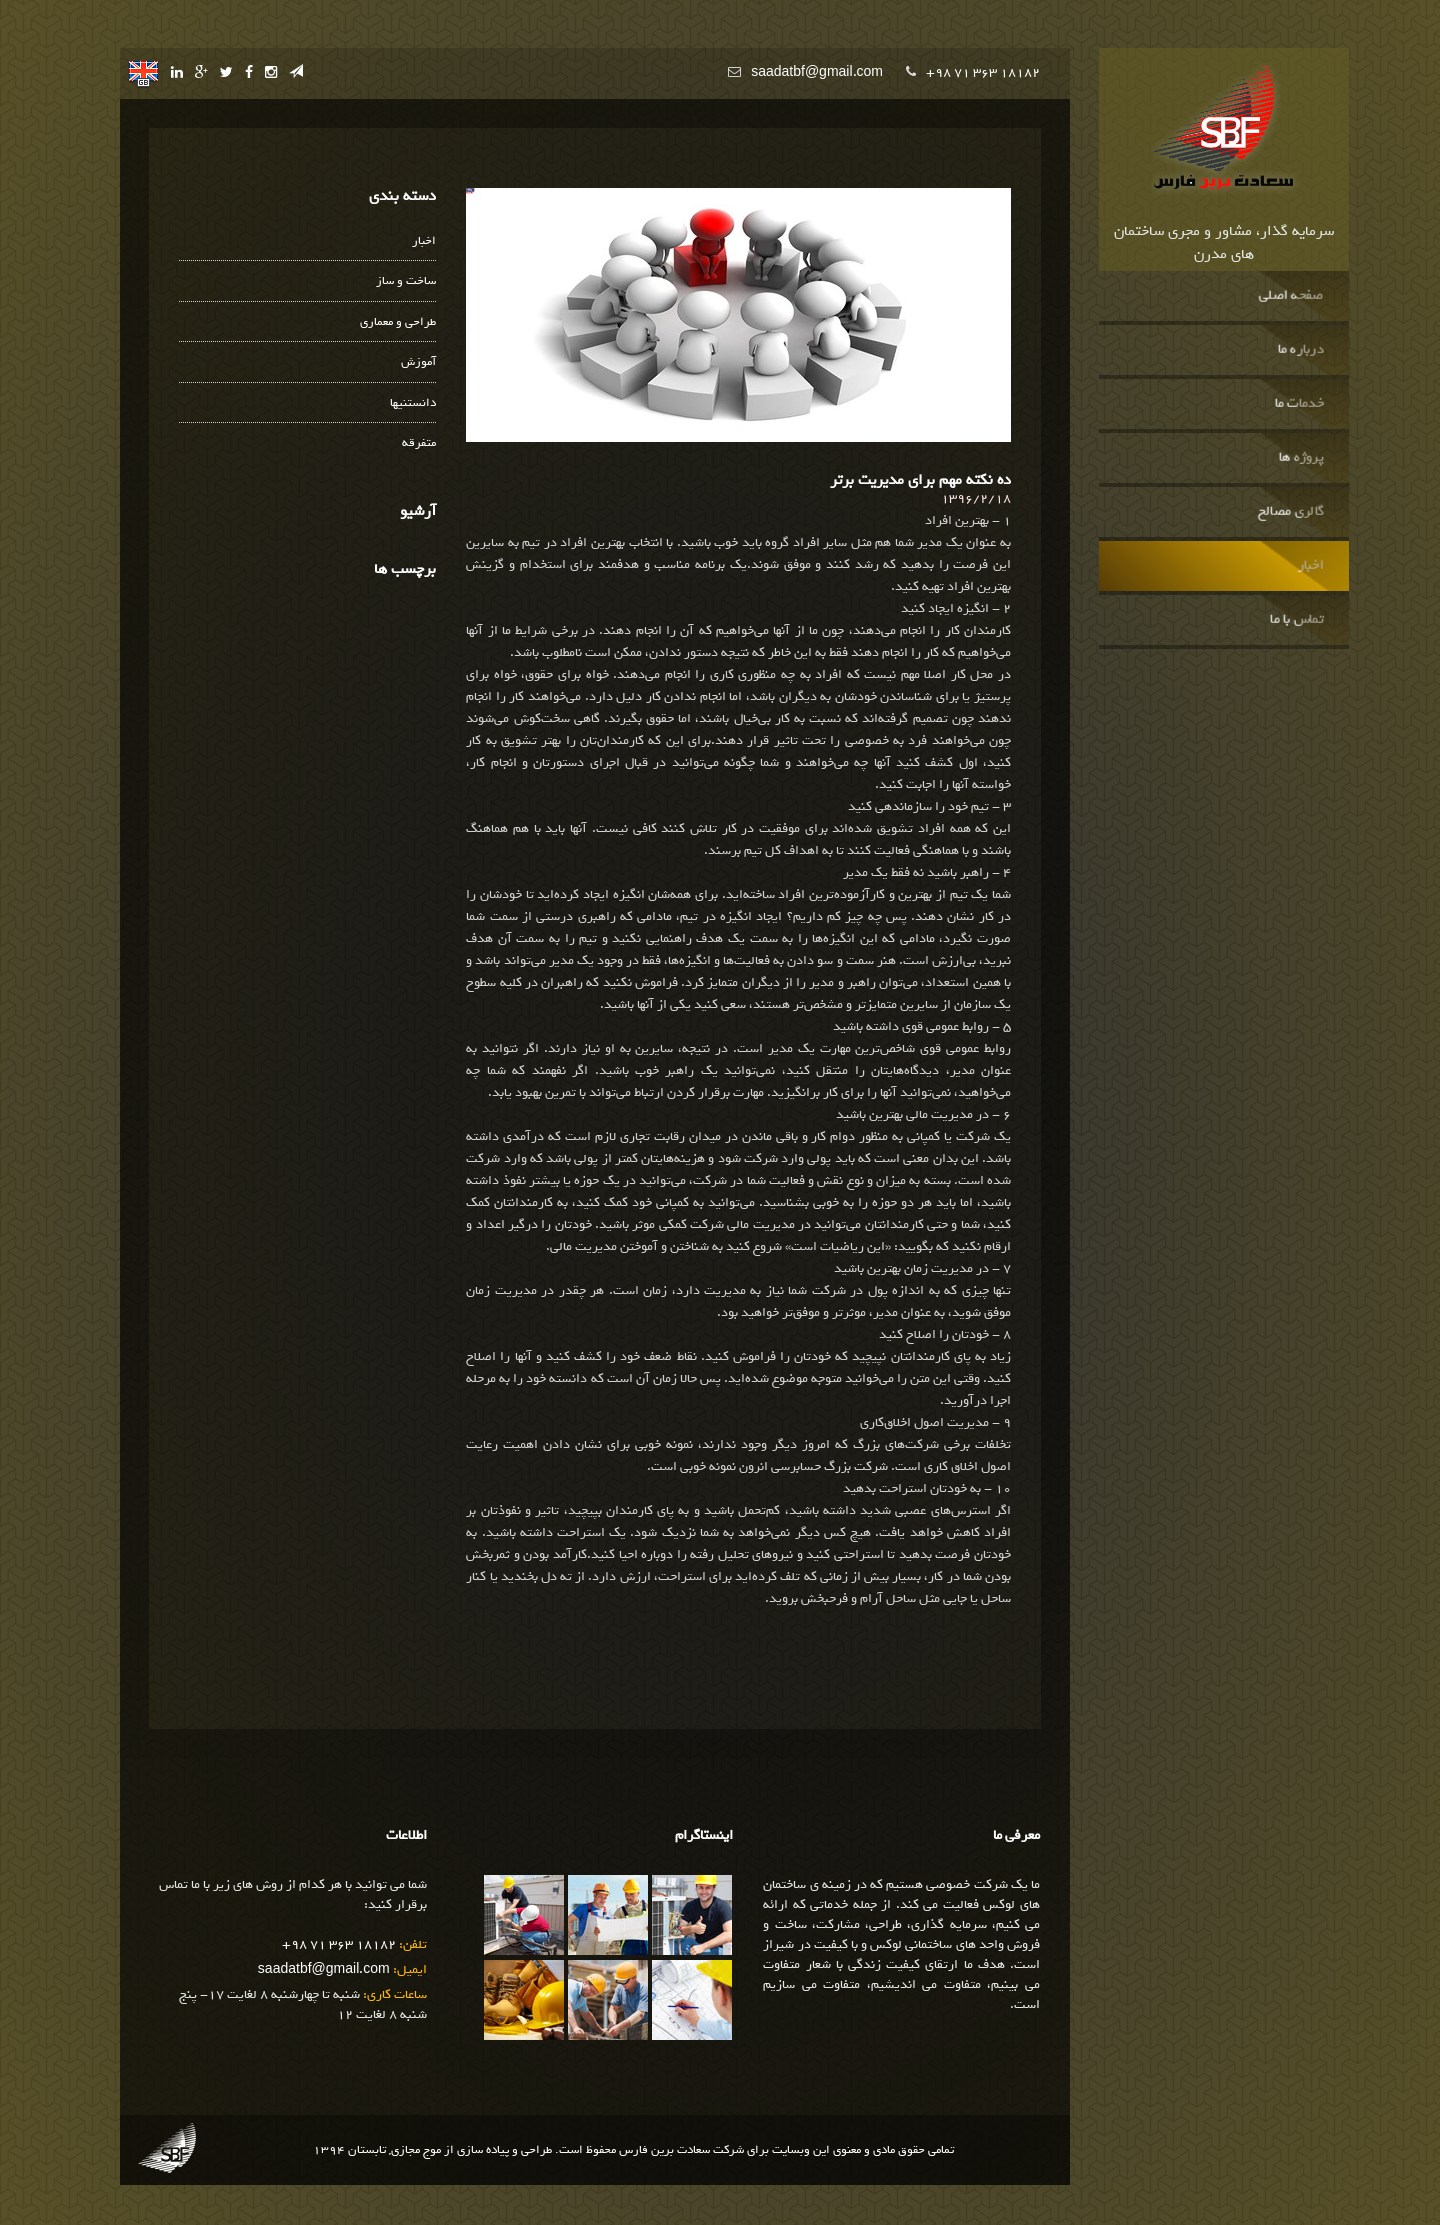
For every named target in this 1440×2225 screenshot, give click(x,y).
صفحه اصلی (1290, 296)
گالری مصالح (1290, 512)
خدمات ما (1298, 404)
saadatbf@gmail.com (817, 72)
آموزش (418, 362)
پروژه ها (1300, 458)
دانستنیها (413, 403)
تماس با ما (1297, 620)
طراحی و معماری (398, 322)
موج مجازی (416, 2150)
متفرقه (419, 443)
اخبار (1310, 566)
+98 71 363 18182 (983, 72)
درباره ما (1300, 350)
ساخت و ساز (406, 281)
